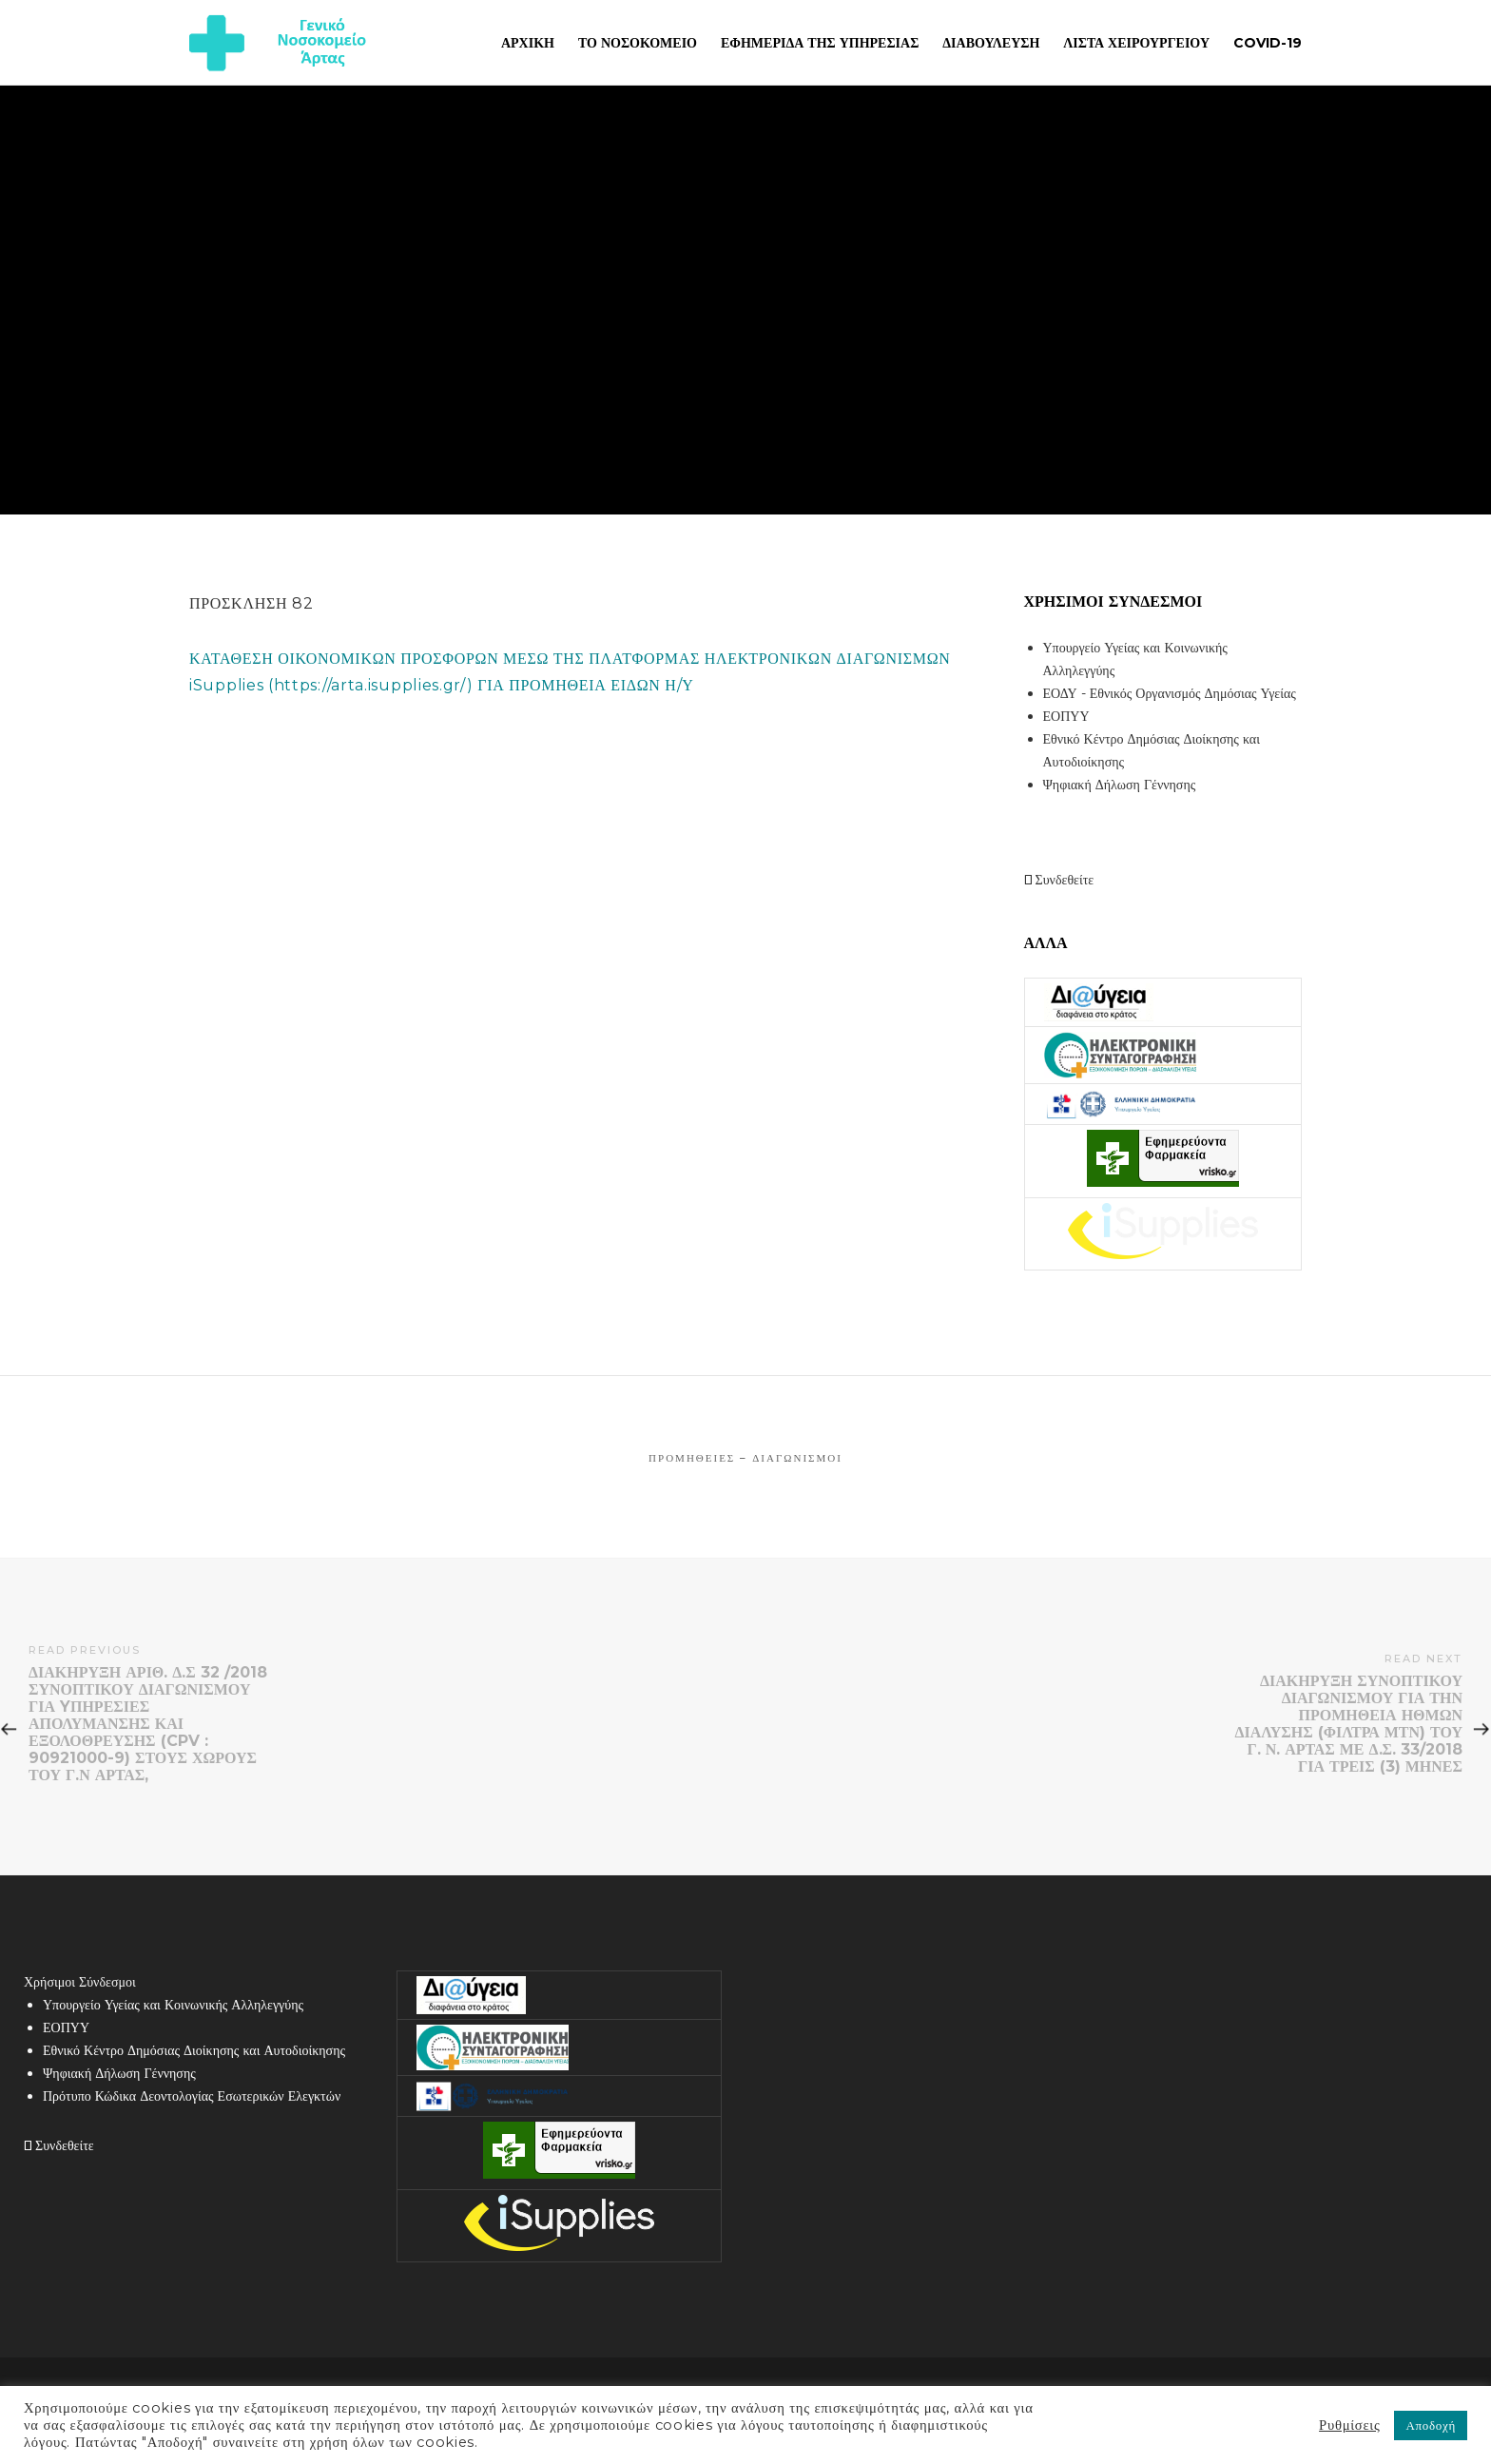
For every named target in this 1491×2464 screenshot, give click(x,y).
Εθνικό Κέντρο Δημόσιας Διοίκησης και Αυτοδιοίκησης (194, 2050)
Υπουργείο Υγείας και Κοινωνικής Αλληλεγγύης (173, 2004)
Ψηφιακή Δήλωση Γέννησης (1119, 784)
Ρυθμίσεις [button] (1349, 2425)
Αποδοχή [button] (1430, 2425)
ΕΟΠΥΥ (1066, 716)
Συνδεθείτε (1059, 879)
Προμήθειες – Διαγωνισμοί (745, 1458)
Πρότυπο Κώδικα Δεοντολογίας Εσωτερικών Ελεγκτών (191, 2096)
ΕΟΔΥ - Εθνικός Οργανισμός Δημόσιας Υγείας (1169, 693)
